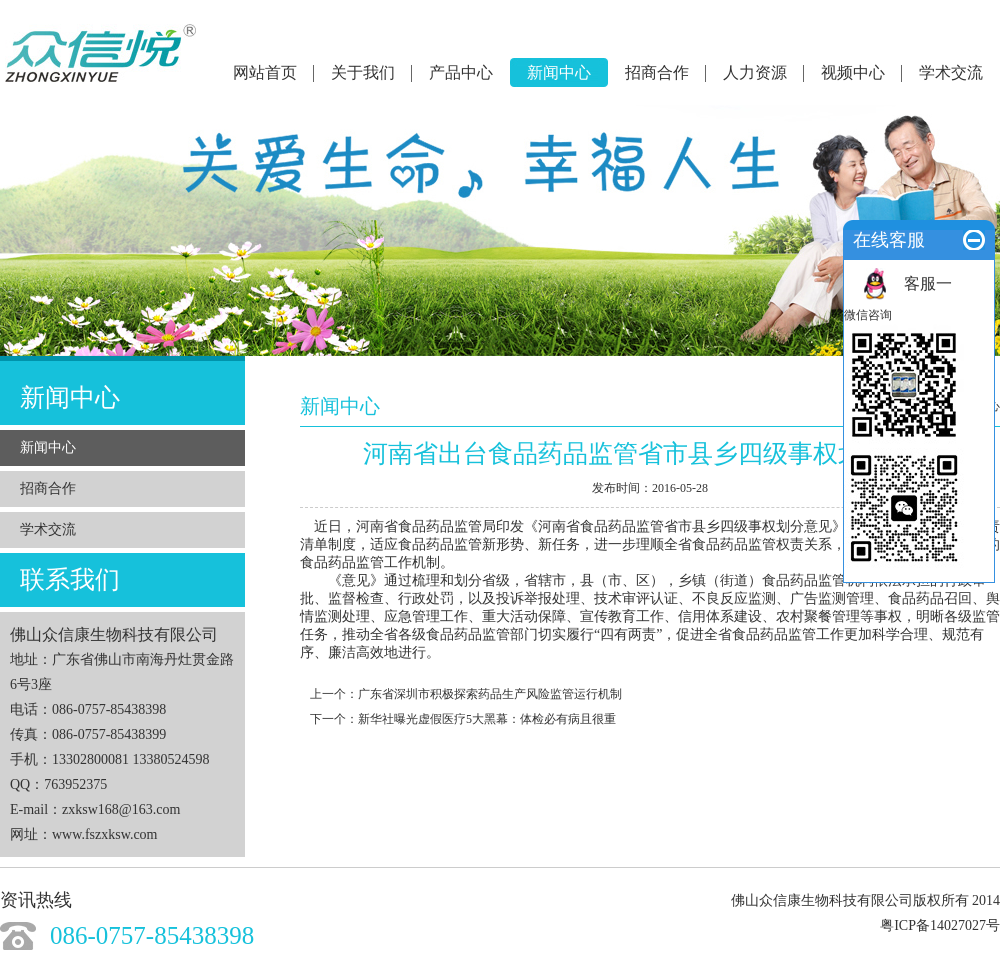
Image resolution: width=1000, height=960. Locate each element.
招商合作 (657, 72)
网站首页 (265, 72)
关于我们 (363, 72)
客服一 (928, 283)
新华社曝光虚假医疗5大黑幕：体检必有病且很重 (487, 719)
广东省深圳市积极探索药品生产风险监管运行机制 (490, 694)
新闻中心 (559, 72)
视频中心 (853, 72)
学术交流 (951, 72)
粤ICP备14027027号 (940, 925)
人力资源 (755, 72)
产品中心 (461, 72)
